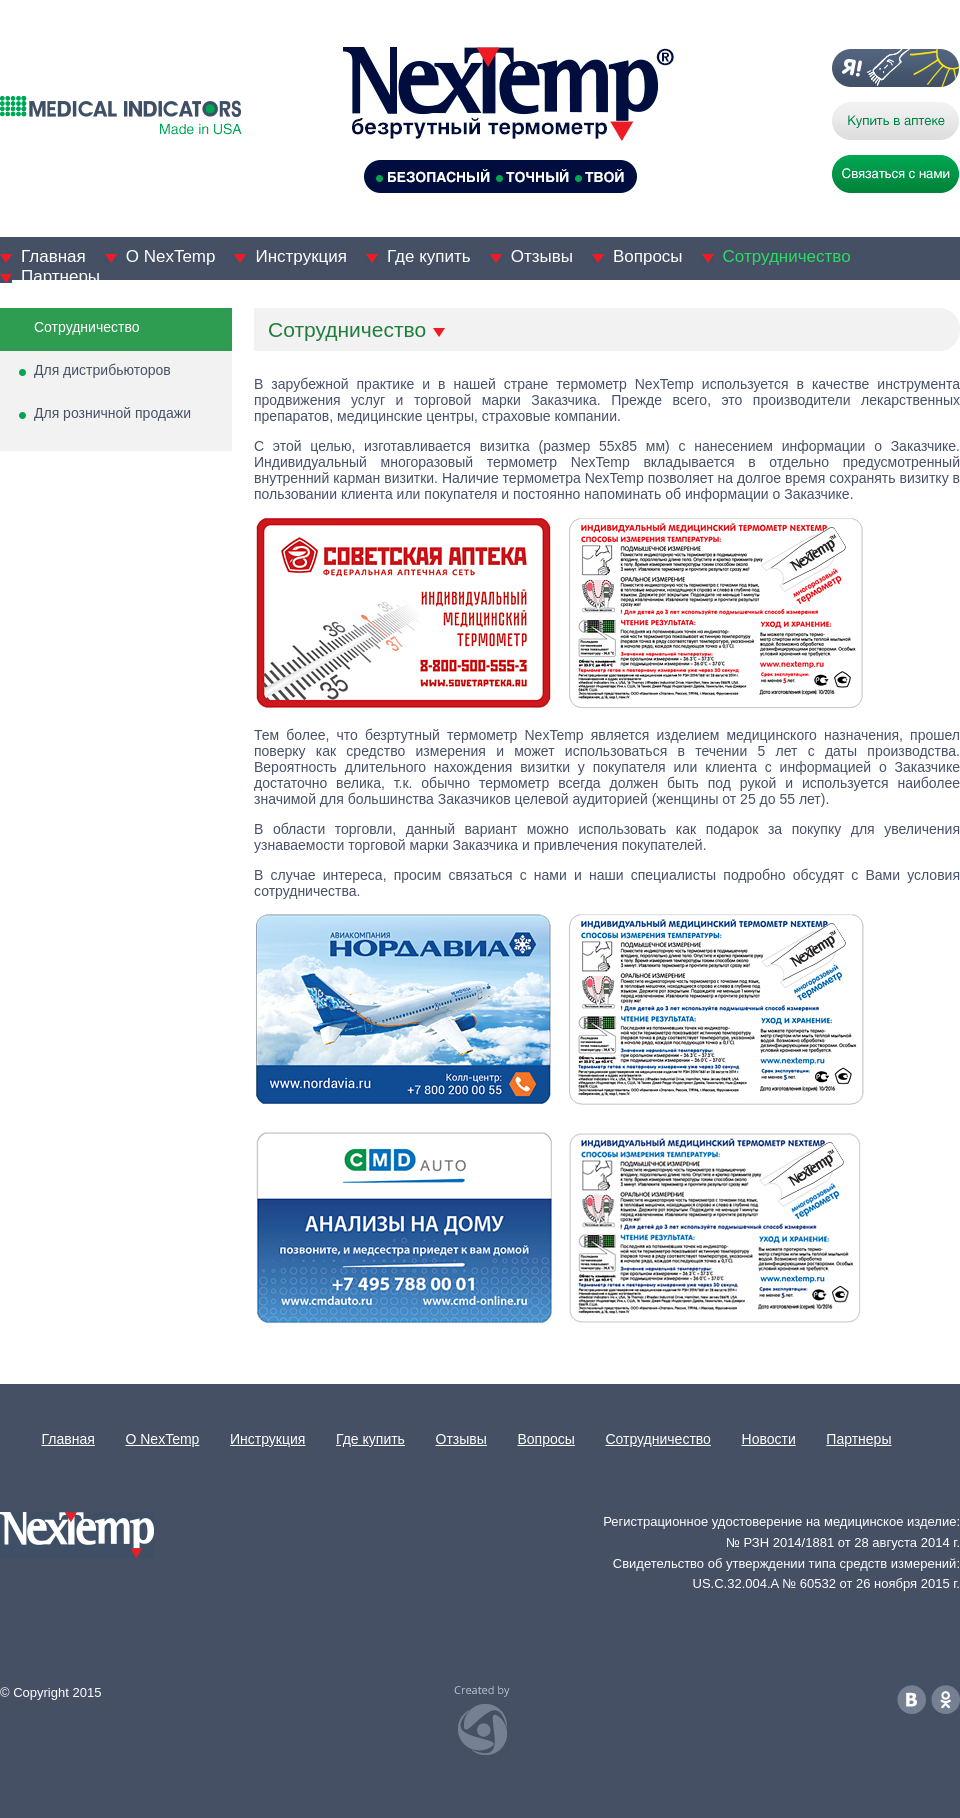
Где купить (429, 256)
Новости (769, 1439)
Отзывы (542, 256)
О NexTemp (171, 256)
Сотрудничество (787, 256)
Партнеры (60, 276)
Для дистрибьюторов (102, 370)
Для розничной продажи (112, 413)
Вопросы (648, 256)
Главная (53, 256)
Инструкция (301, 256)
